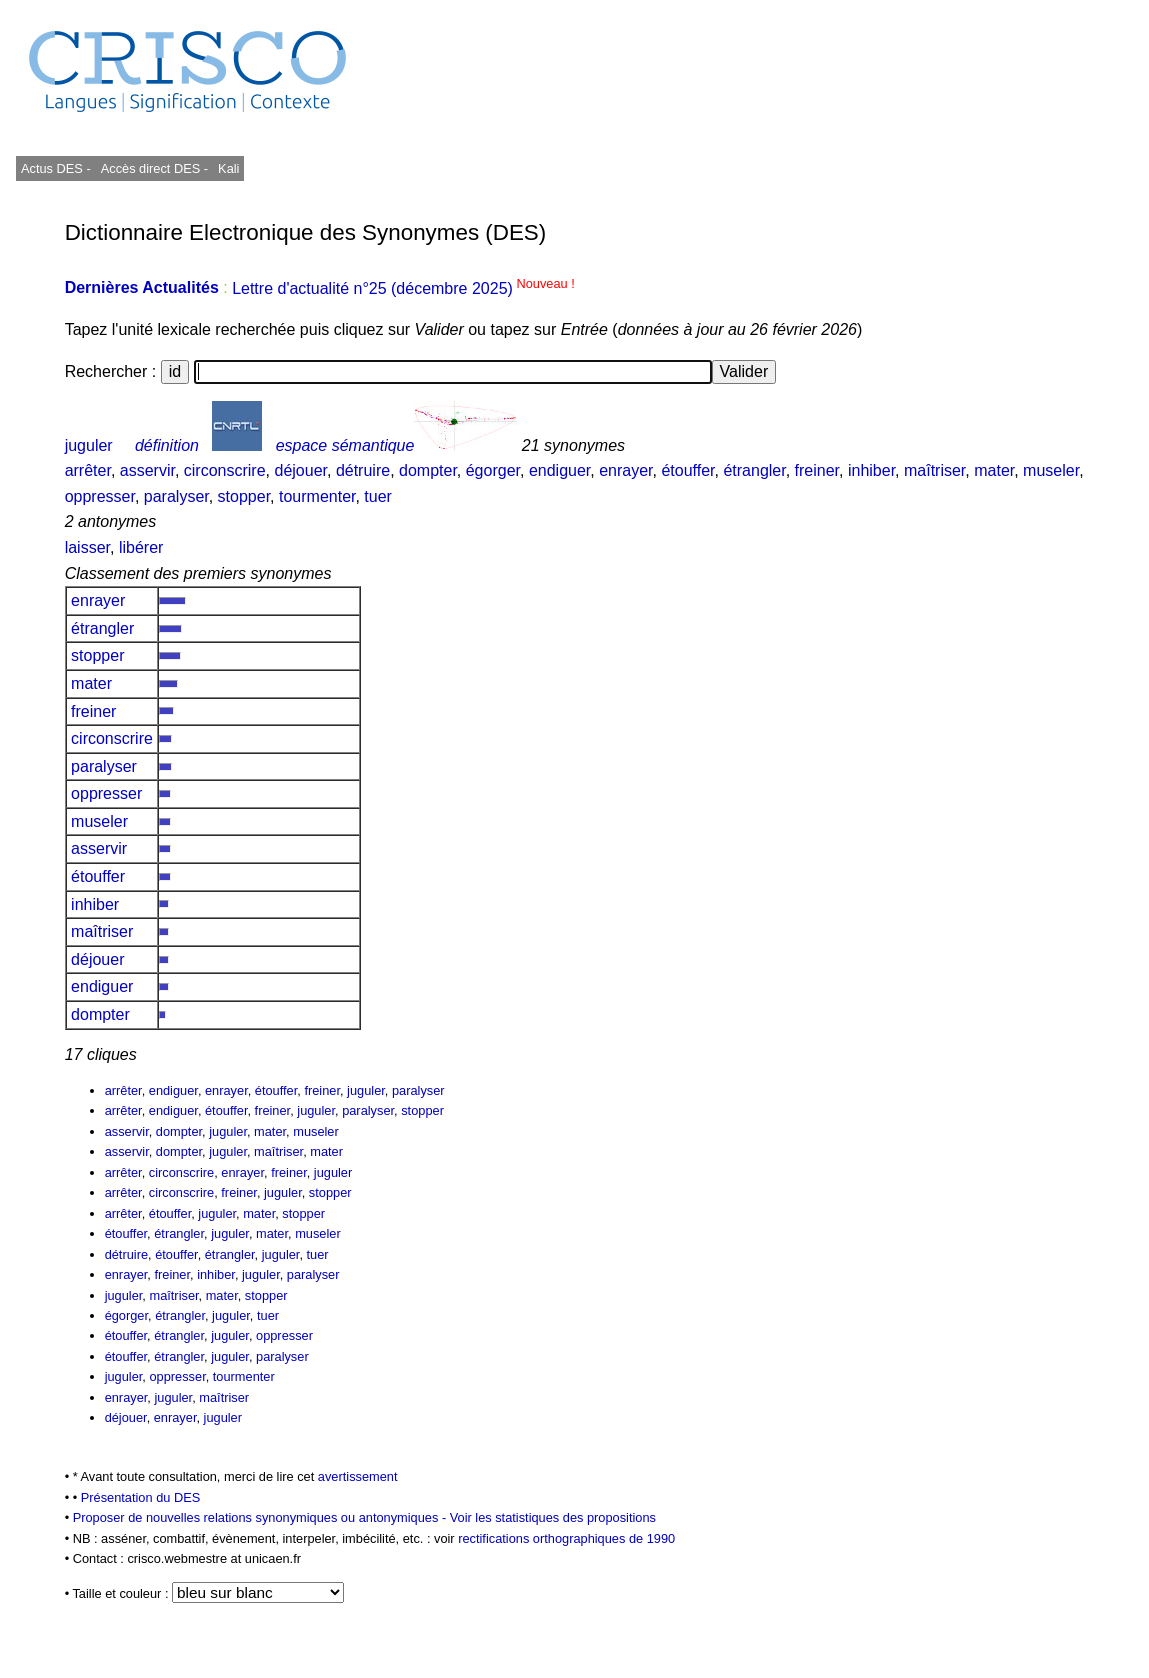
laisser (87, 547)
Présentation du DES (141, 1497)
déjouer (300, 470)
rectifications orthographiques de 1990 (566, 1538)
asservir (147, 470)
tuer (378, 496)
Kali (228, 168)
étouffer (687, 470)
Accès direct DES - (154, 168)
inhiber (871, 470)
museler (1051, 470)
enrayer (625, 470)
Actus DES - (56, 168)
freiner (817, 470)
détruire (363, 470)
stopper (244, 496)
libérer (141, 547)
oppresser (100, 496)
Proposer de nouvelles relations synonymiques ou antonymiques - (261, 1517)
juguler (89, 445)
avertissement (358, 1476)
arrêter (88, 470)
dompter (428, 470)
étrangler (754, 470)
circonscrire (225, 470)
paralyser (176, 496)
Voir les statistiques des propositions (553, 1517)
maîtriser (934, 470)
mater (994, 470)
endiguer (559, 470)
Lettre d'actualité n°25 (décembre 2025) (403, 288)
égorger (493, 470)
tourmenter (317, 496)
